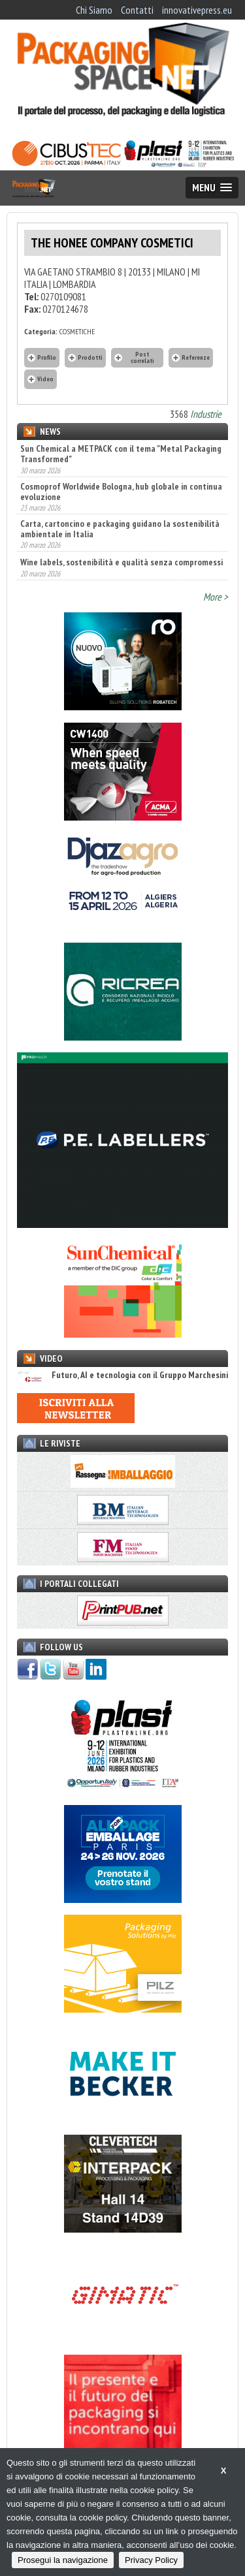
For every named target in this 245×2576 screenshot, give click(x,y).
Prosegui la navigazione (63, 2560)
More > (215, 596)
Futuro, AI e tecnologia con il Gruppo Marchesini (122, 1375)
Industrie (205, 413)
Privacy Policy (151, 2560)
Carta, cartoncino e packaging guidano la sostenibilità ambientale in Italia (120, 528)
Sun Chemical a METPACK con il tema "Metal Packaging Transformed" (120, 453)
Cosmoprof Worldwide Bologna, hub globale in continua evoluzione (121, 491)
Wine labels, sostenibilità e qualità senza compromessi (121, 562)
